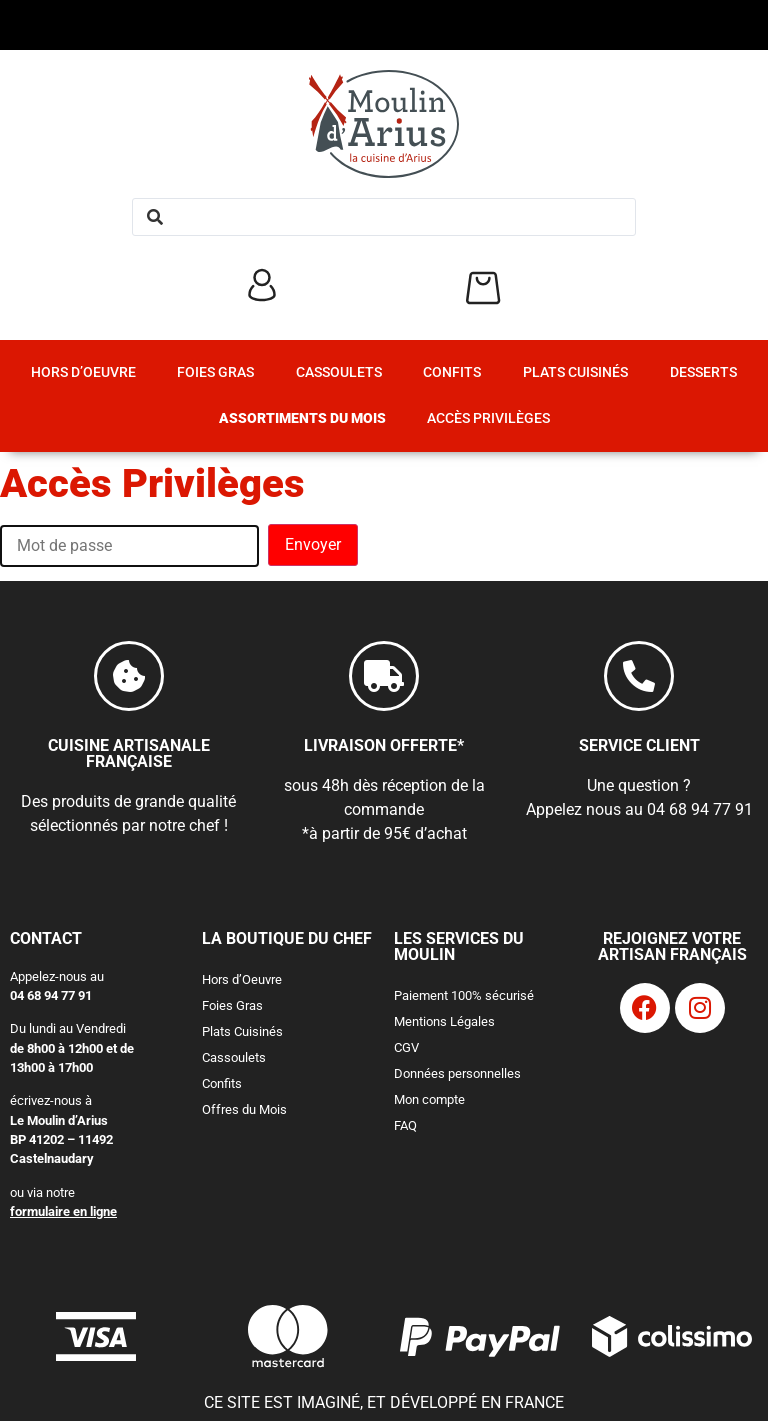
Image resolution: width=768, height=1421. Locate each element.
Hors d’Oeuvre (83, 372)
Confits (452, 372)
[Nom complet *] (593, 990)
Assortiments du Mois (302, 418)
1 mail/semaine (498, 1142)
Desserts (703, 372)
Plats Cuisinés (575, 372)
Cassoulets (339, 372)
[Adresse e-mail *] (593, 1055)
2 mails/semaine (502, 1160)
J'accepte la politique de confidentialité (586, 1216)
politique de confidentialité (527, 1339)
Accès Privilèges (488, 418)
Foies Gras (215, 372)
